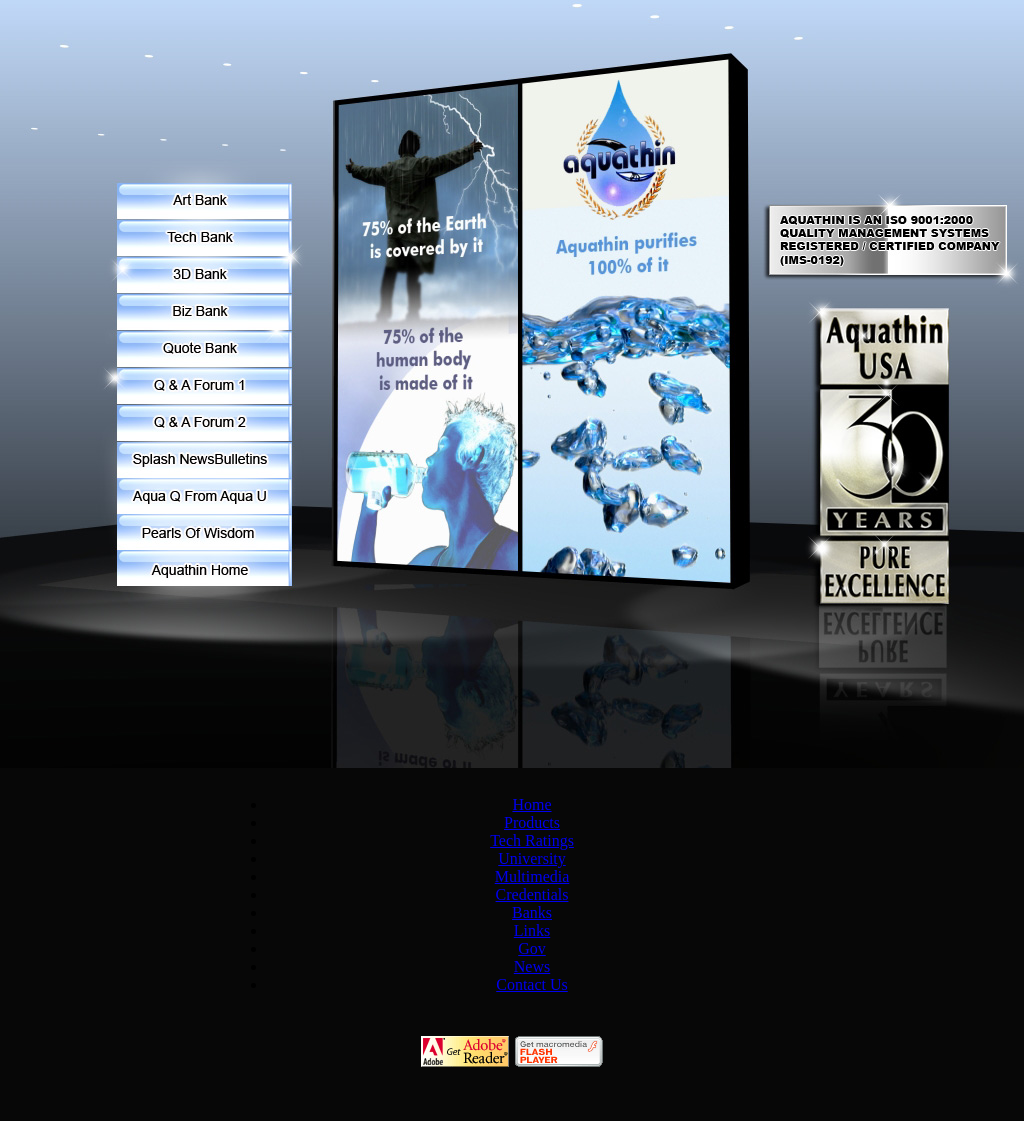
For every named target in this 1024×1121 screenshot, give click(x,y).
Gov (532, 948)
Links (532, 930)
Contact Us (532, 984)
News (532, 966)
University (532, 858)
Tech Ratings (532, 840)
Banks (532, 912)
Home (531, 804)
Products (532, 822)
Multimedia (532, 876)
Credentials (532, 894)
